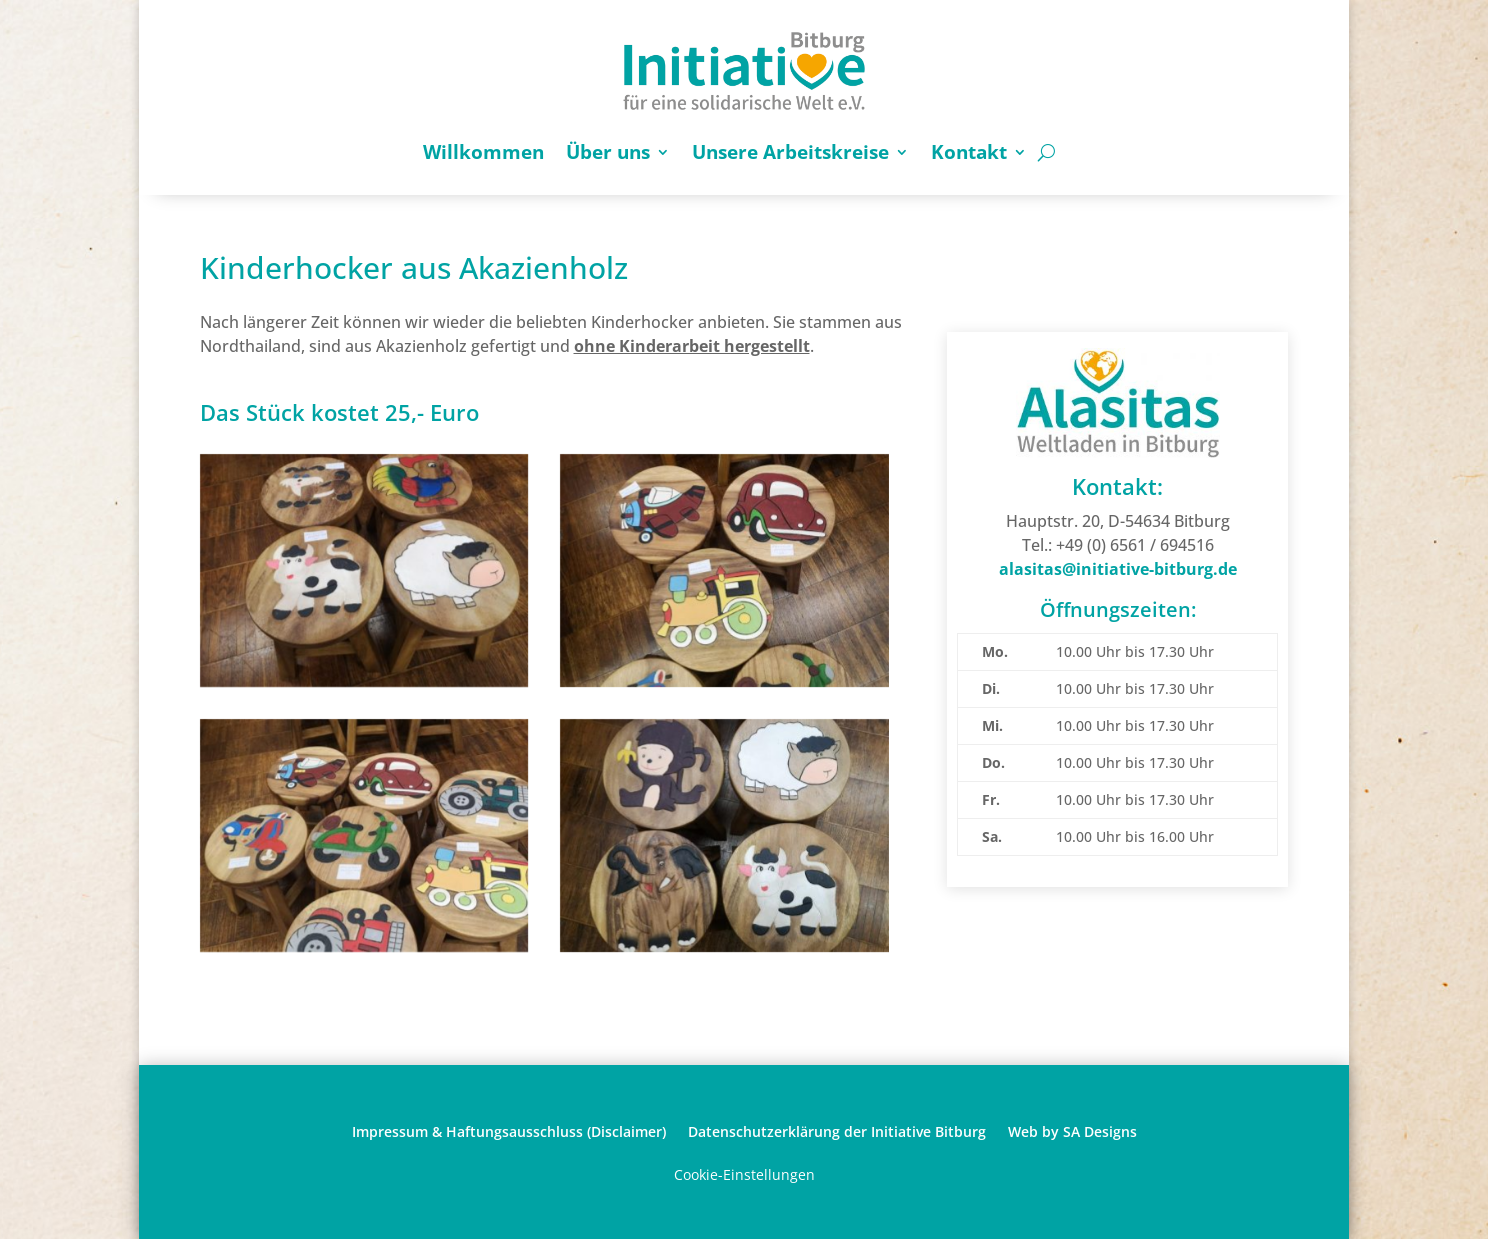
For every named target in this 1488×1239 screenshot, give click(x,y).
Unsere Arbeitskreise (790, 152)
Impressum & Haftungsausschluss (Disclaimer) (509, 1130)
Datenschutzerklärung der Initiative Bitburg (837, 1130)
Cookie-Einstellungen (744, 1174)
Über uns (608, 152)
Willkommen (483, 152)
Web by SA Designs (1072, 1130)
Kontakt (969, 152)
